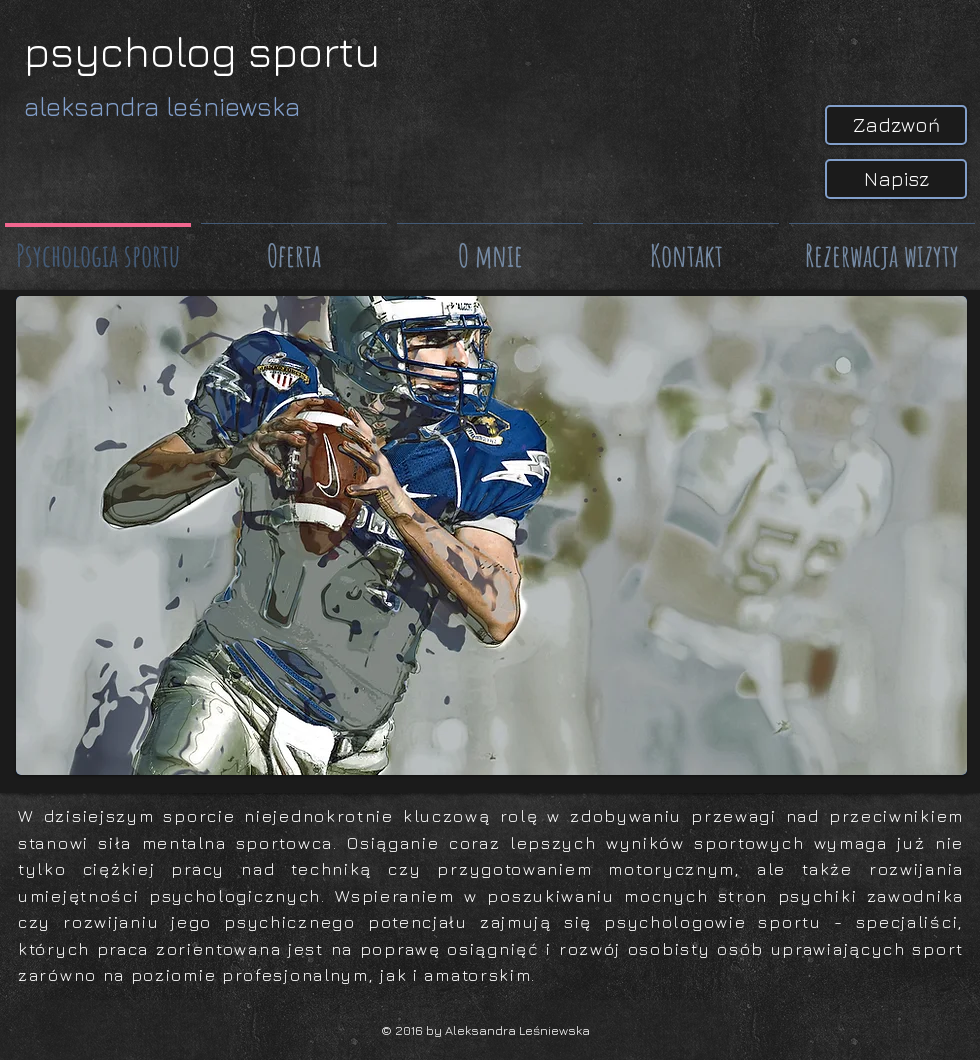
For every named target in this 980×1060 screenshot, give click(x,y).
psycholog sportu (202, 51)
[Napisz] (896, 179)
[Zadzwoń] (896, 125)
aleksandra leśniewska (162, 106)
